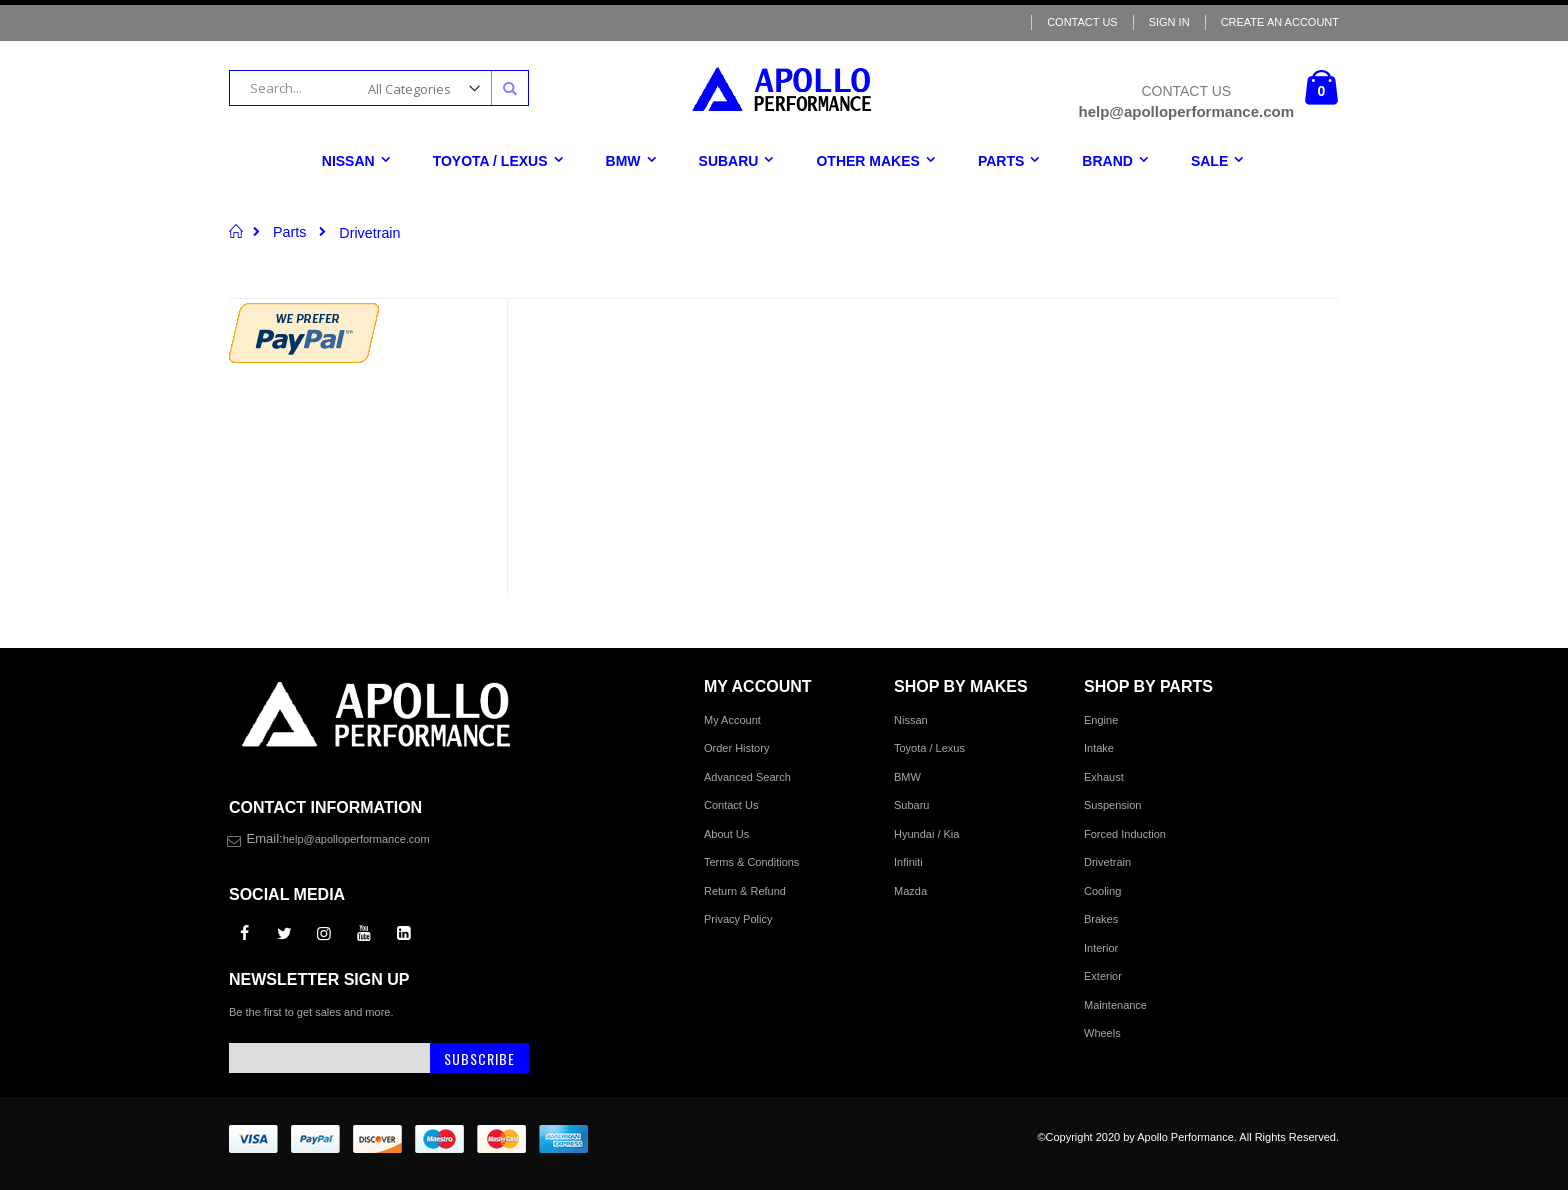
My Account (732, 720)
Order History (736, 748)
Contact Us (1082, 22)
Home (236, 231)
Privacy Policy (738, 919)
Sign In (1169, 22)
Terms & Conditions (751, 862)
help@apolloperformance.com (356, 839)
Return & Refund (745, 891)
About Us (726, 834)
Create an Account (1280, 22)
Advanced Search (747, 777)
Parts (289, 232)
